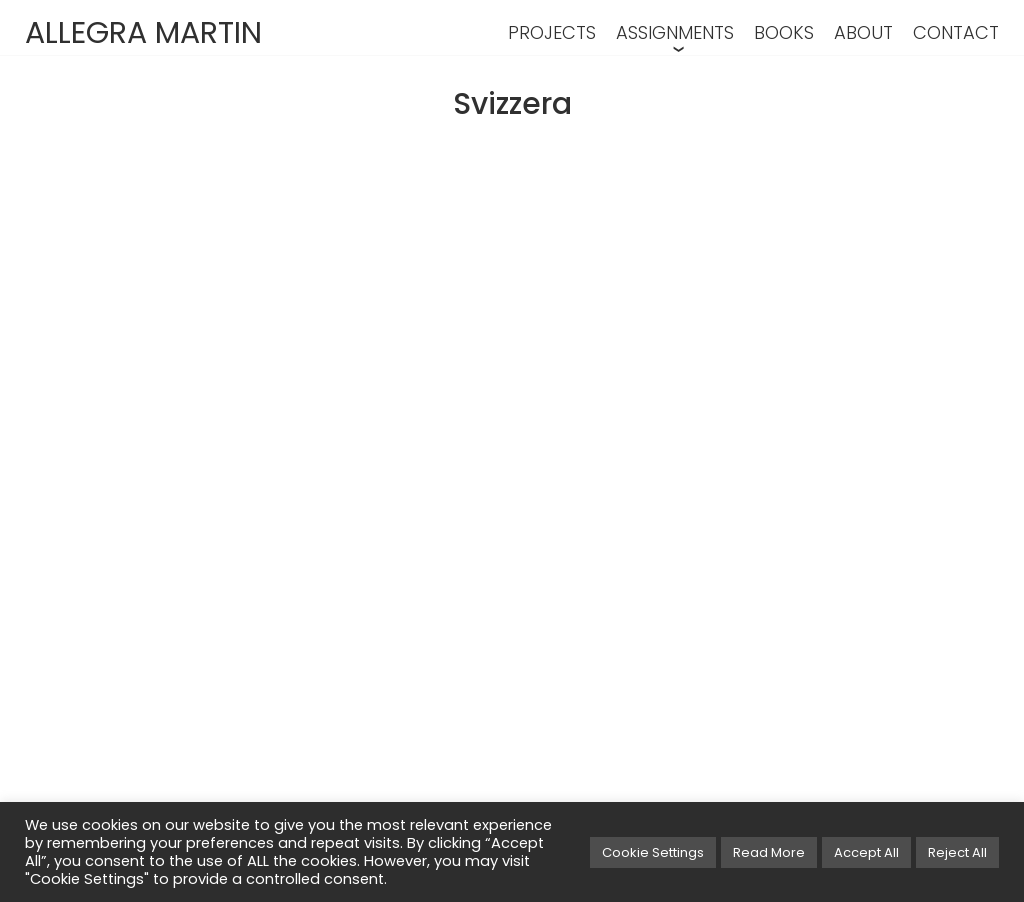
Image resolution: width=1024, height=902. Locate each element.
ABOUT (863, 32)
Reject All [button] (957, 852)
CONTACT (956, 32)
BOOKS (784, 32)
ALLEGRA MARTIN (143, 33)
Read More (769, 852)
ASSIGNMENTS (675, 32)
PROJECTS (552, 32)
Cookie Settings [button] (653, 852)
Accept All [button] (866, 852)
